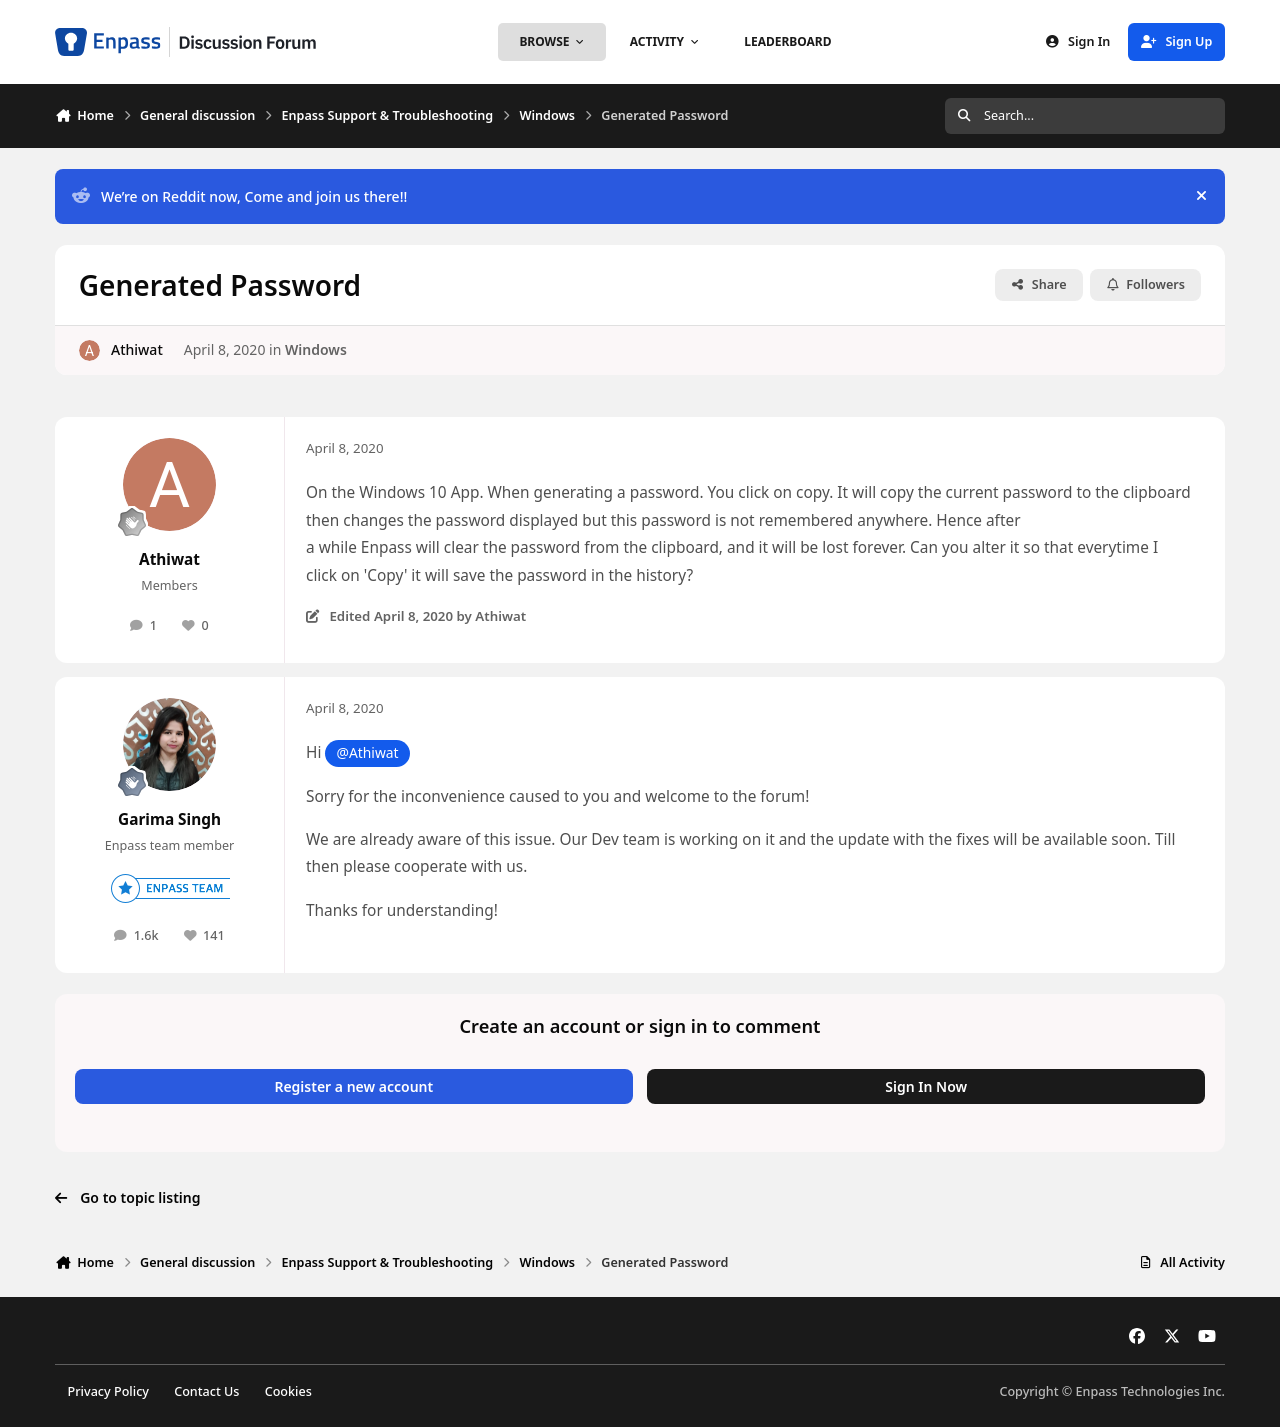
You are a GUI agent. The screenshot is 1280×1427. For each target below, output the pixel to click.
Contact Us (206, 1391)
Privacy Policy (108, 1391)
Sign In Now (926, 1086)
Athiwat (137, 349)
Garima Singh (169, 819)
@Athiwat (367, 752)
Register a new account (353, 1086)
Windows (316, 349)
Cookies (288, 1391)
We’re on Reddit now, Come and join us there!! (239, 196)
